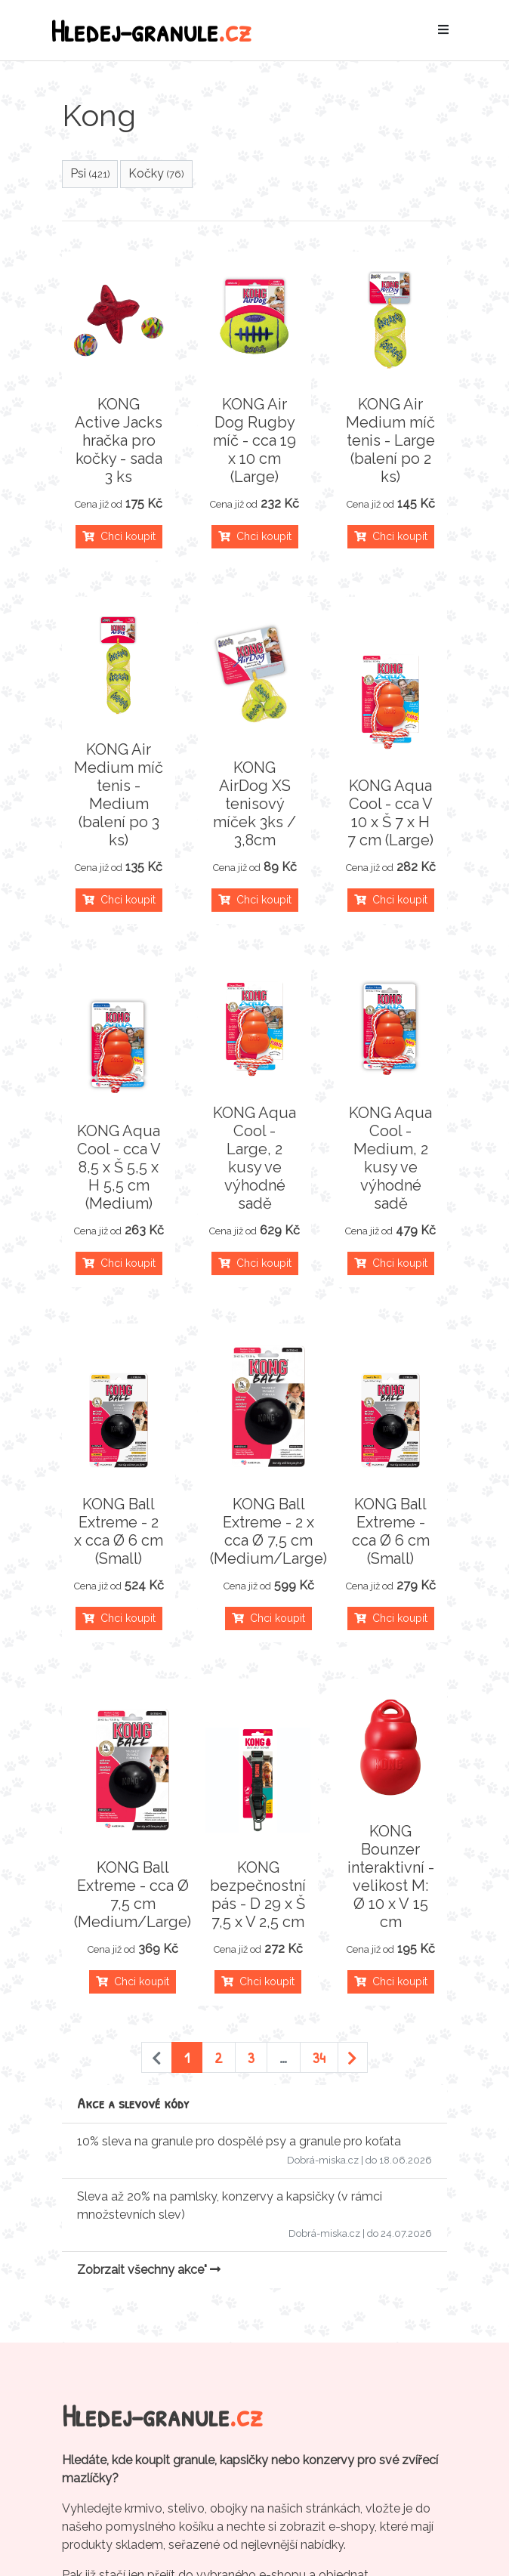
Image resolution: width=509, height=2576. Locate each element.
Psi (90, 173)
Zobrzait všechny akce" (149, 2269)
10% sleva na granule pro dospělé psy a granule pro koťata (239, 2141)
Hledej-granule (151, 30)
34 (319, 2057)
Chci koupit (119, 536)
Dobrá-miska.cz (323, 2160)
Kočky (156, 173)
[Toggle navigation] (443, 30)
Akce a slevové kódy (133, 2103)
